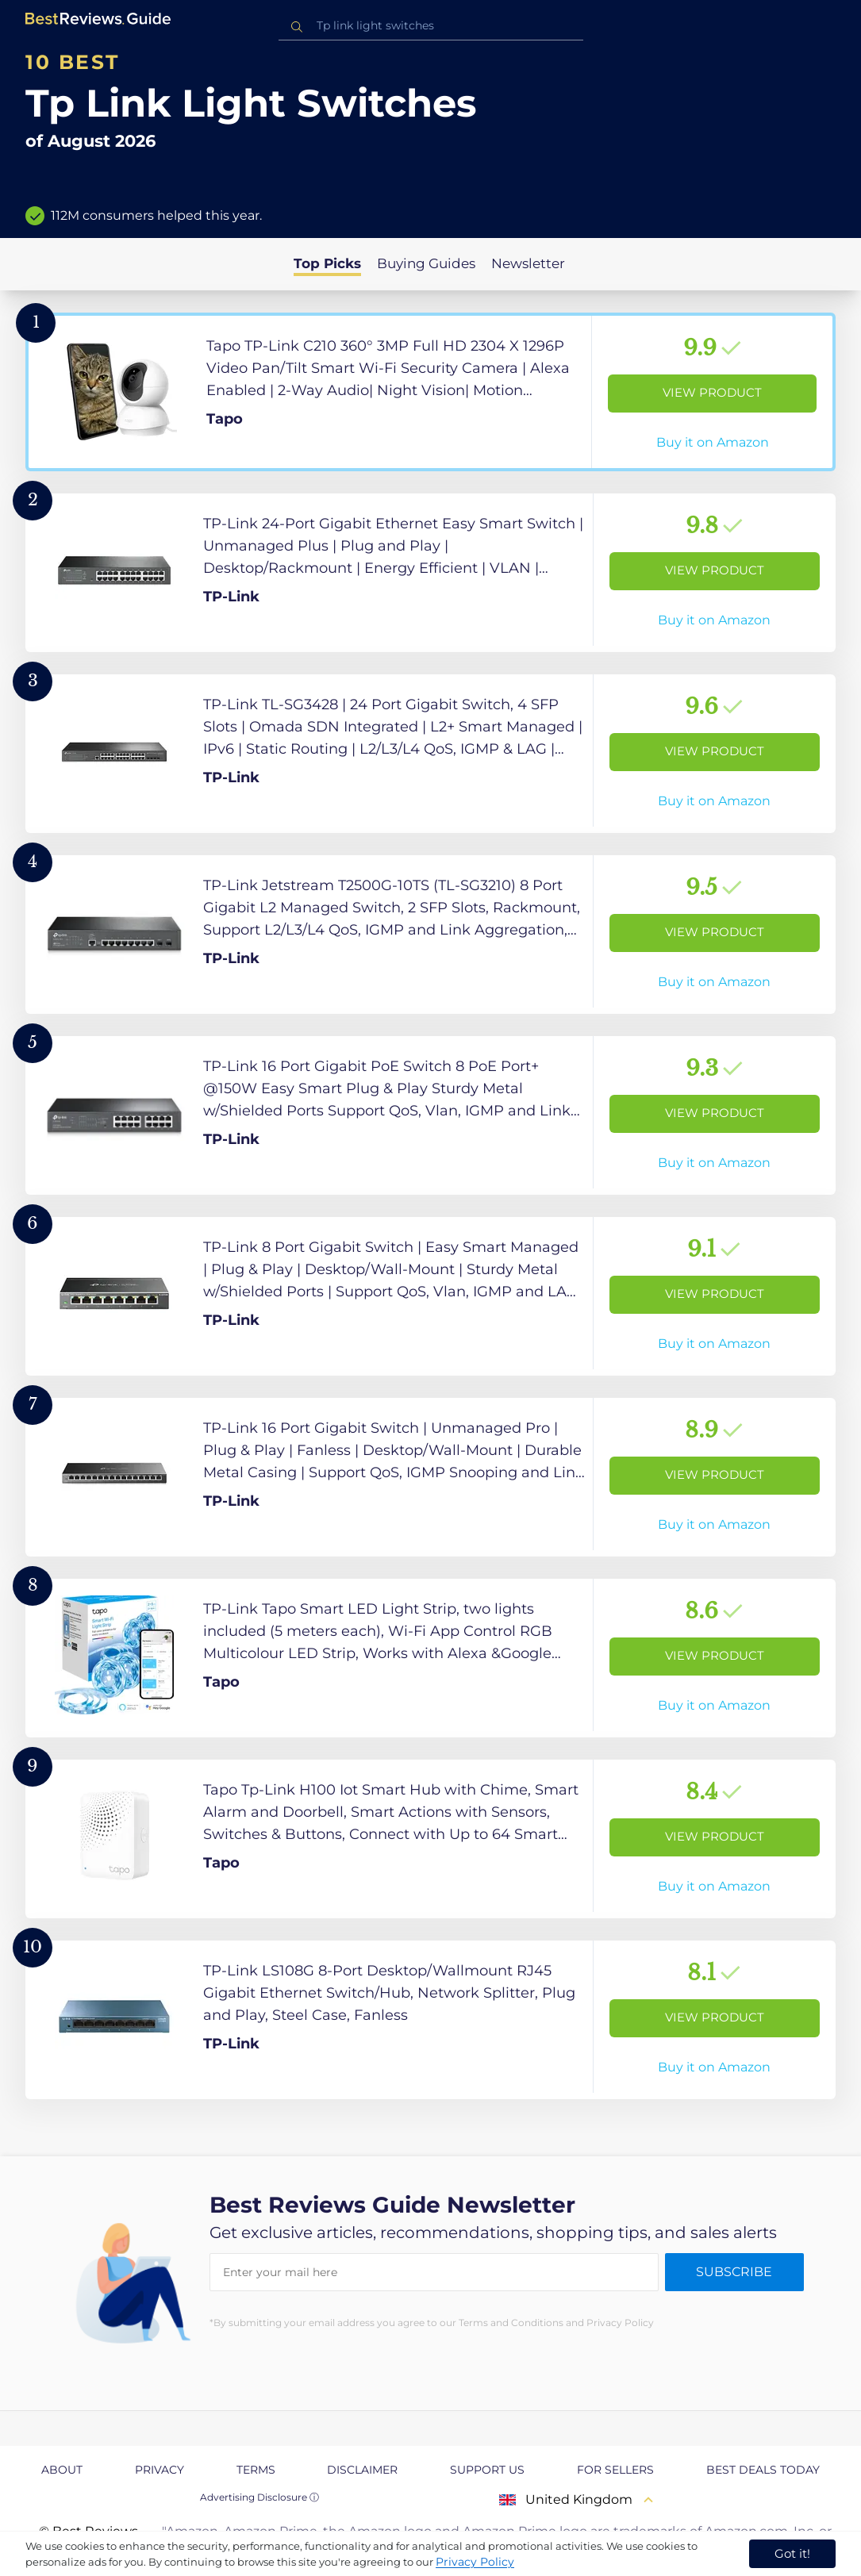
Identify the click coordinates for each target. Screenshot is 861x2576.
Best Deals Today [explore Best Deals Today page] (763, 2470)
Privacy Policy (475, 2562)
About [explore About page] (62, 2470)
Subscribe (734, 2271)
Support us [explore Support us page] (487, 2470)
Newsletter (528, 263)
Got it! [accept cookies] (792, 2553)
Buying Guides (426, 263)
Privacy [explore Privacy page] (159, 2470)
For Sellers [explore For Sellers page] (615, 2470)
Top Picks (327, 263)
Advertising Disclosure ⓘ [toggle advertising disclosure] (259, 2497)
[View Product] (430, 392)
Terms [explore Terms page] (255, 2470)
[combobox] (431, 25)
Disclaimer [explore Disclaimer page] (362, 2470)
